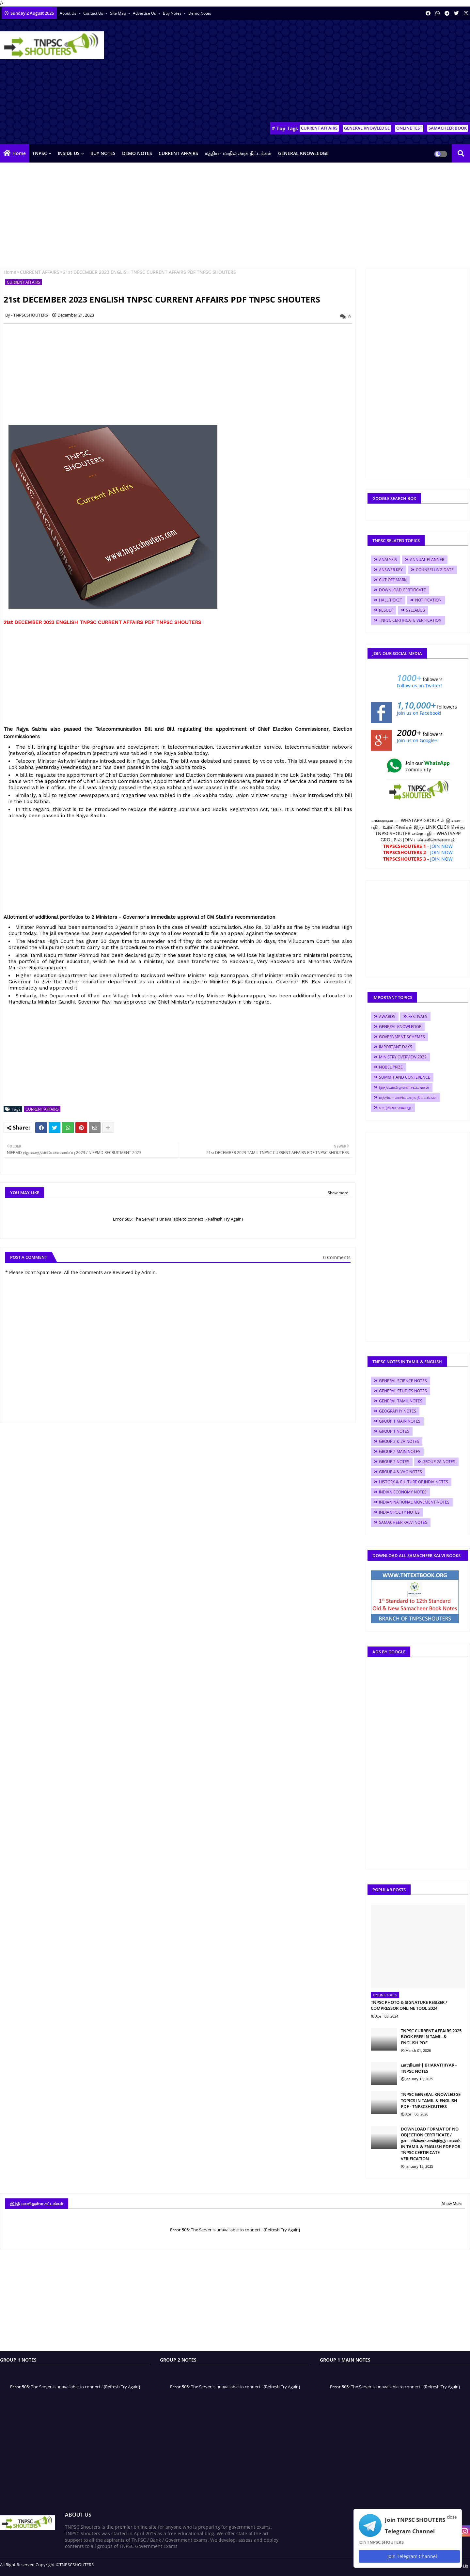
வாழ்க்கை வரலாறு (395, 1107)
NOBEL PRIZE (391, 1067)
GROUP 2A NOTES (438, 1461)
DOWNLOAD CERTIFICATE (402, 590)
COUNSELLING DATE (435, 569)
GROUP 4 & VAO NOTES (400, 1472)
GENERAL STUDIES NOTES (403, 1391)
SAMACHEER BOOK (448, 128)
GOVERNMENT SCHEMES (402, 1036)
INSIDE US (69, 153)
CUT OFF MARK (392, 580)
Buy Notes (172, 13)
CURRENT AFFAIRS (319, 128)
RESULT (386, 610)
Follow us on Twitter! (419, 685)
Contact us (93, 13)
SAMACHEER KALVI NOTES (403, 1522)
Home (19, 153)
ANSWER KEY (391, 569)
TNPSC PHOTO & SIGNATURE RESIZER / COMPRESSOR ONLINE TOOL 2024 (409, 2005)
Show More (452, 2203)
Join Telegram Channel (409, 2556)
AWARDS (387, 1016)
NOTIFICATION (428, 600)
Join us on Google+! (418, 740)
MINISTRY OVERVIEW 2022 (403, 1057)
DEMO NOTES (137, 153)
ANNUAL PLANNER (427, 559)
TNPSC (39, 153)
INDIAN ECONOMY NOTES (403, 1492)
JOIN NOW (441, 846)
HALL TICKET (390, 600)
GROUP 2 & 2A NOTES (399, 1441)
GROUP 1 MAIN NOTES (399, 1421)
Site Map (118, 13)
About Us (68, 13)
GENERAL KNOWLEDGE (367, 128)
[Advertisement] (351, 72)
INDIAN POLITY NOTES (399, 1512)
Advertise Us (145, 13)
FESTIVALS (417, 1016)
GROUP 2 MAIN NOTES (399, 1451)
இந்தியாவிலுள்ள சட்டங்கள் (404, 1087)
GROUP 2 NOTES (394, 1461)
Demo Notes (199, 13)
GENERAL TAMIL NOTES (400, 1401)
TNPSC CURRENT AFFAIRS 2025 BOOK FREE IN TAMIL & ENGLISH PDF (431, 2036)
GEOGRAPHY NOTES (397, 1411)
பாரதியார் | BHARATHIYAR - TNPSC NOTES (429, 2068)
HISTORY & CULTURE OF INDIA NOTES (413, 1482)
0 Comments (337, 1257)
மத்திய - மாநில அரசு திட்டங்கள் (238, 153)
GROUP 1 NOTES (394, 1431)
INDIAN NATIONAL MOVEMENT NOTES (414, 1502)
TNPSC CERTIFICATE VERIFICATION (410, 620)
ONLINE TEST (409, 128)
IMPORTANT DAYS (395, 1047)
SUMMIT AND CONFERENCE (404, 1077)
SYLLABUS (415, 610)
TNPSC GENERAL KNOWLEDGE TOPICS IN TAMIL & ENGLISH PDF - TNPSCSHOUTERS (431, 2100)
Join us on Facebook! (419, 713)
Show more (338, 1192)
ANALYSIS (388, 559)
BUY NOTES (103, 153)
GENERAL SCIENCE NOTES (403, 1380)
